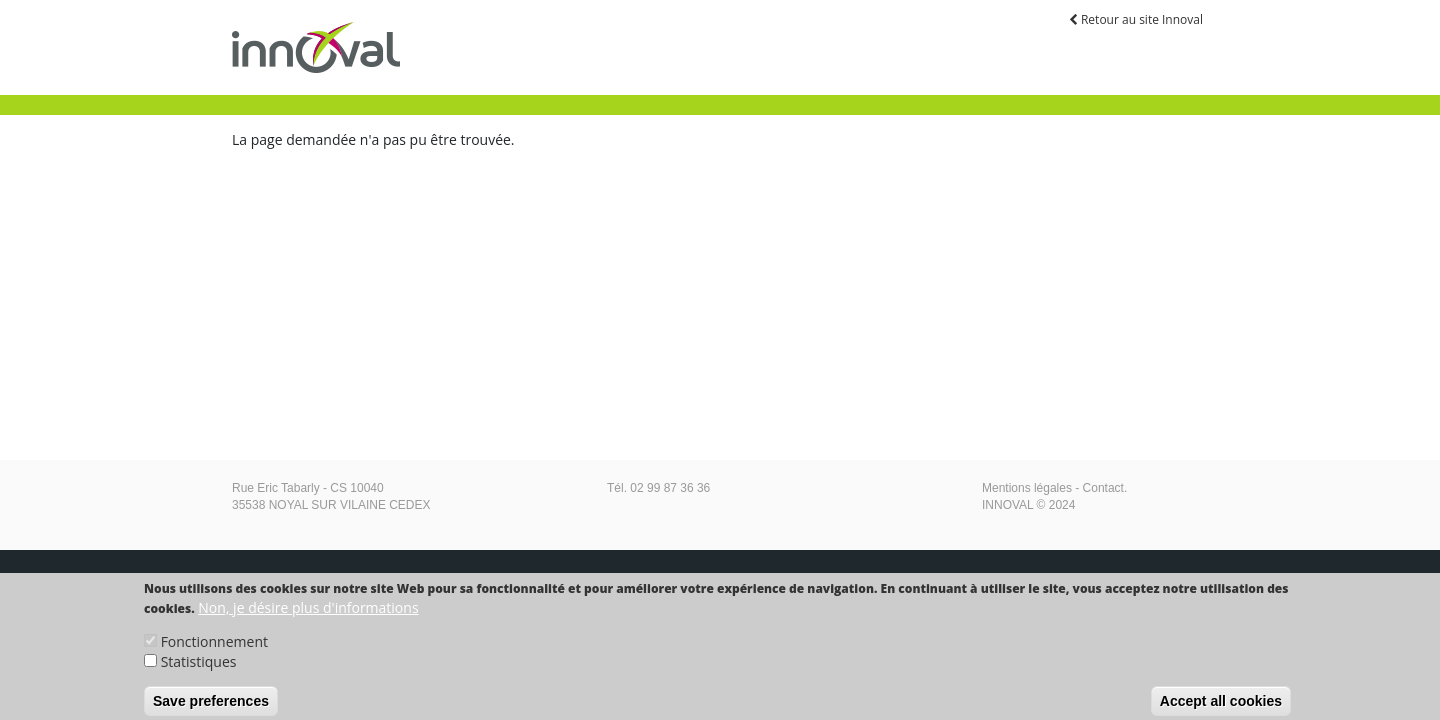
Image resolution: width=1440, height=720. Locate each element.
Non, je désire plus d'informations (308, 613)
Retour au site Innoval (1136, 19)
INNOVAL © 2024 (1028, 505)
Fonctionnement (214, 647)
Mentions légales (1027, 488)
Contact (1103, 488)
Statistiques (199, 667)
